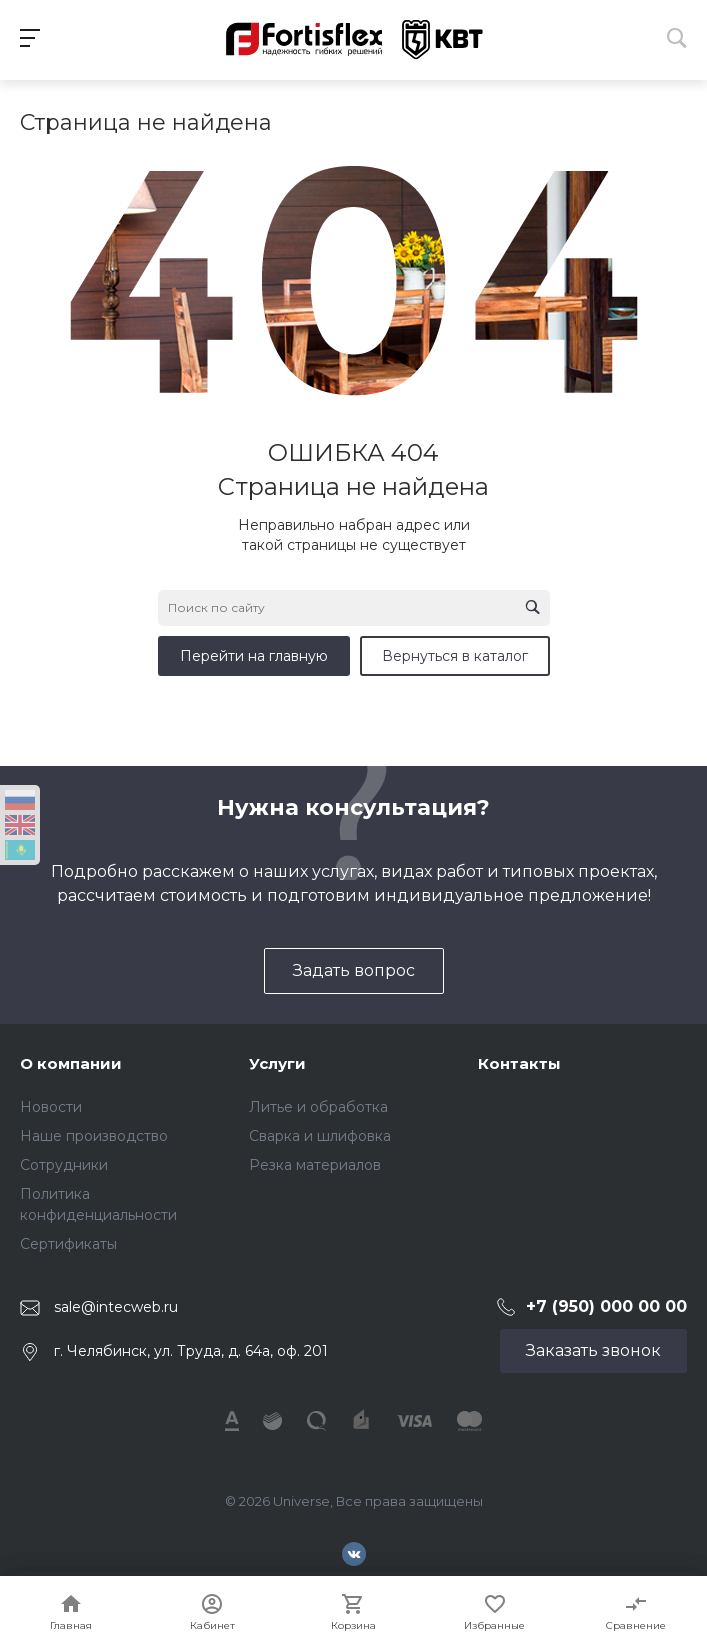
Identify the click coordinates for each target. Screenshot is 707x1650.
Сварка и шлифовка (320, 1136)
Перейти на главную (254, 656)
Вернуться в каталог (455, 656)
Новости (51, 1107)
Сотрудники (64, 1165)
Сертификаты (68, 1244)
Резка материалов (315, 1165)
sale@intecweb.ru (116, 1307)
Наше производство (94, 1136)
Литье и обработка (318, 1107)
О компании (71, 1063)
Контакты (519, 1063)
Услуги (277, 1063)
